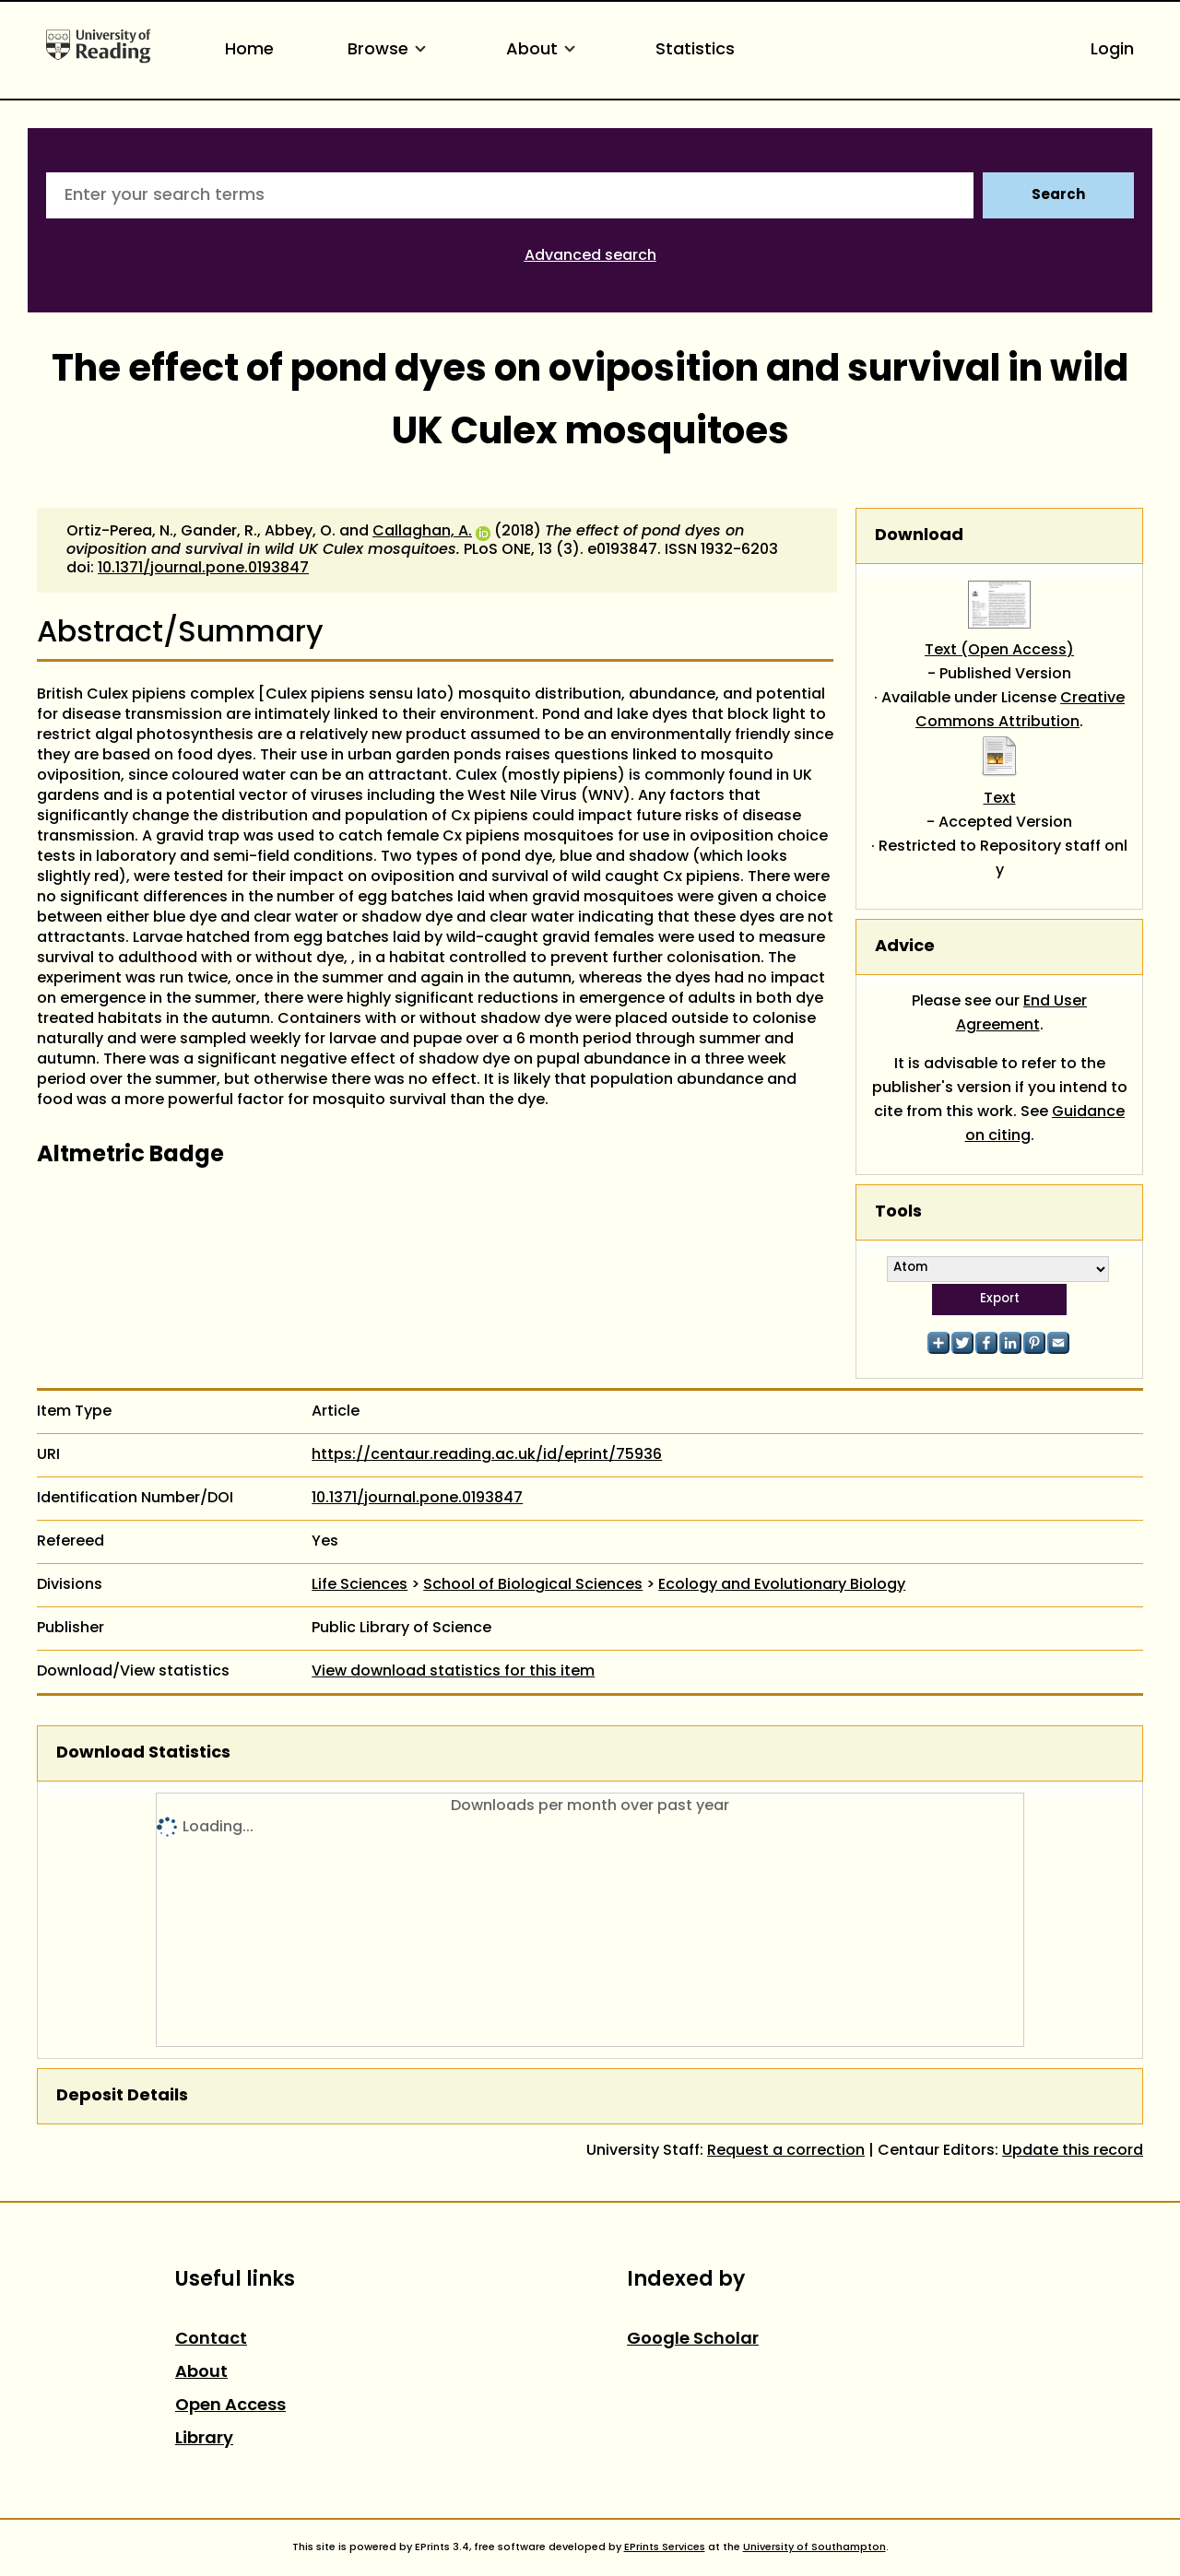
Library (204, 2439)
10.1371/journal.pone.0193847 (203, 569)
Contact (211, 2339)
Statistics (695, 50)
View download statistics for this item (453, 1672)
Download (919, 536)
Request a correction (786, 2151)
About (544, 50)
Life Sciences (359, 1585)
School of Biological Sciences (533, 1585)
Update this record (1072, 2151)
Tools (898, 1212)
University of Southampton (814, 2547)
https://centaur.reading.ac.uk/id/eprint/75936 (487, 1455)
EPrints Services (664, 2547)
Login (1112, 50)
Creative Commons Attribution (1020, 711)
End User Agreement (1022, 1014)
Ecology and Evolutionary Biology (781, 1585)
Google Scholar (693, 2339)
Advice (905, 947)
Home (249, 50)
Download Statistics (143, 1753)
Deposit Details (122, 2096)
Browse (390, 50)
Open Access (230, 2406)
